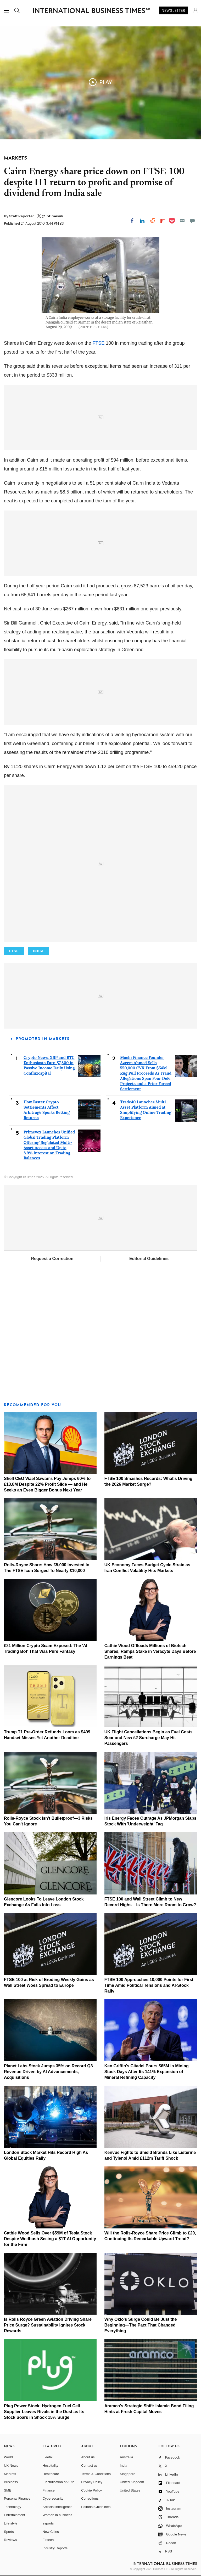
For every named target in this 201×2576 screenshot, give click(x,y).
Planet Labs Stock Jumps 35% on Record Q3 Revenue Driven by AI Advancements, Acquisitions (48, 2072)
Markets (10, 2474)
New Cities (51, 2532)
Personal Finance (17, 2498)
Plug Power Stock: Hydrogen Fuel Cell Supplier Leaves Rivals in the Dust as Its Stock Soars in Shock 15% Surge (44, 2412)
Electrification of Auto (58, 2482)
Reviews (10, 2540)
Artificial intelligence (57, 2507)
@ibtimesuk (52, 216)
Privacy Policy (91, 2482)
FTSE (98, 343)
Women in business (57, 2515)
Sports (9, 2532)
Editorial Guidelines (149, 1258)
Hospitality (50, 2465)
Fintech (48, 2540)
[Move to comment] (192, 220)
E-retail (48, 2457)
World (8, 2457)
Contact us (89, 2465)
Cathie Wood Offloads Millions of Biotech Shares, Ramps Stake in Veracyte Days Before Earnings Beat (150, 1651)
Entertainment (14, 2515)
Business (11, 2482)
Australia (126, 2457)
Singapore (127, 2474)
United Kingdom (132, 2482)
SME (7, 2490)
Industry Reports (55, 2548)
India (123, 2465)
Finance (49, 2490)
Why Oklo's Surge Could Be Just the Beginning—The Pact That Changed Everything (140, 2325)
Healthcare (51, 2474)
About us (87, 2457)
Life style (10, 2523)
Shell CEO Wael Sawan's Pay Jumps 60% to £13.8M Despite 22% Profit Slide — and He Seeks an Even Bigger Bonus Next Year (47, 1484)
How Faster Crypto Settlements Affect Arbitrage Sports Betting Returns (47, 1109)
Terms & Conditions (96, 2474)
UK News (11, 2465)
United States (130, 2490)
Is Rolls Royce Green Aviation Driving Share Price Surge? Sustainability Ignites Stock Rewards (48, 2325)
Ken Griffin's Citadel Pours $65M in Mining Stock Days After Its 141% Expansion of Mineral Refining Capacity (146, 2072)
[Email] (182, 220)
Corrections (89, 2498)
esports (48, 2523)
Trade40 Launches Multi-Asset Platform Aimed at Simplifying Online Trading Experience (145, 1109)
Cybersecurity (53, 2498)
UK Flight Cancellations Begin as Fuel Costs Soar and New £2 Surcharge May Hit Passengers (148, 1738)
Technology (12, 2507)
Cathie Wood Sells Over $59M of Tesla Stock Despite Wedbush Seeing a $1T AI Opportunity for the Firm (50, 2239)
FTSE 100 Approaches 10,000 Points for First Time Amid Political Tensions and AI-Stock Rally (148, 1985)
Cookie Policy (91, 2490)
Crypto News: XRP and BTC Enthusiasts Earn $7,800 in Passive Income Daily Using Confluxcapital (49, 1065)
